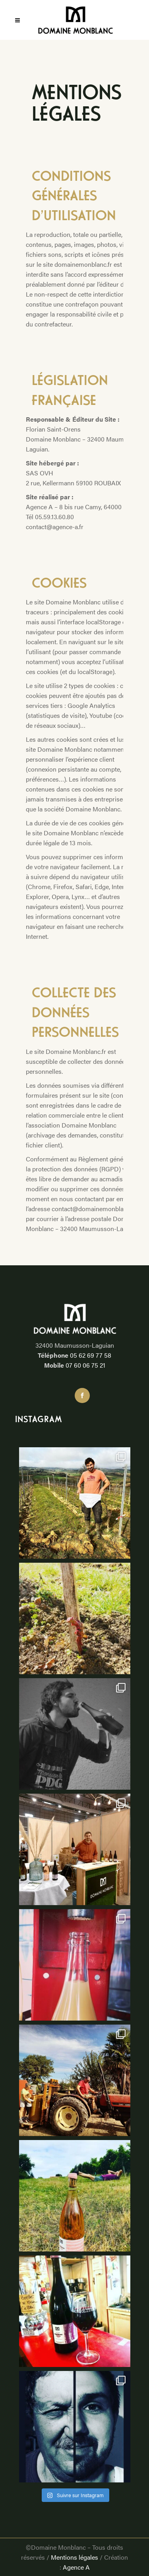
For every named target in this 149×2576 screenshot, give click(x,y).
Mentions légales (74, 2557)
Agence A (76, 2567)
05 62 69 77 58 (90, 1355)
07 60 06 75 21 (85, 1365)
